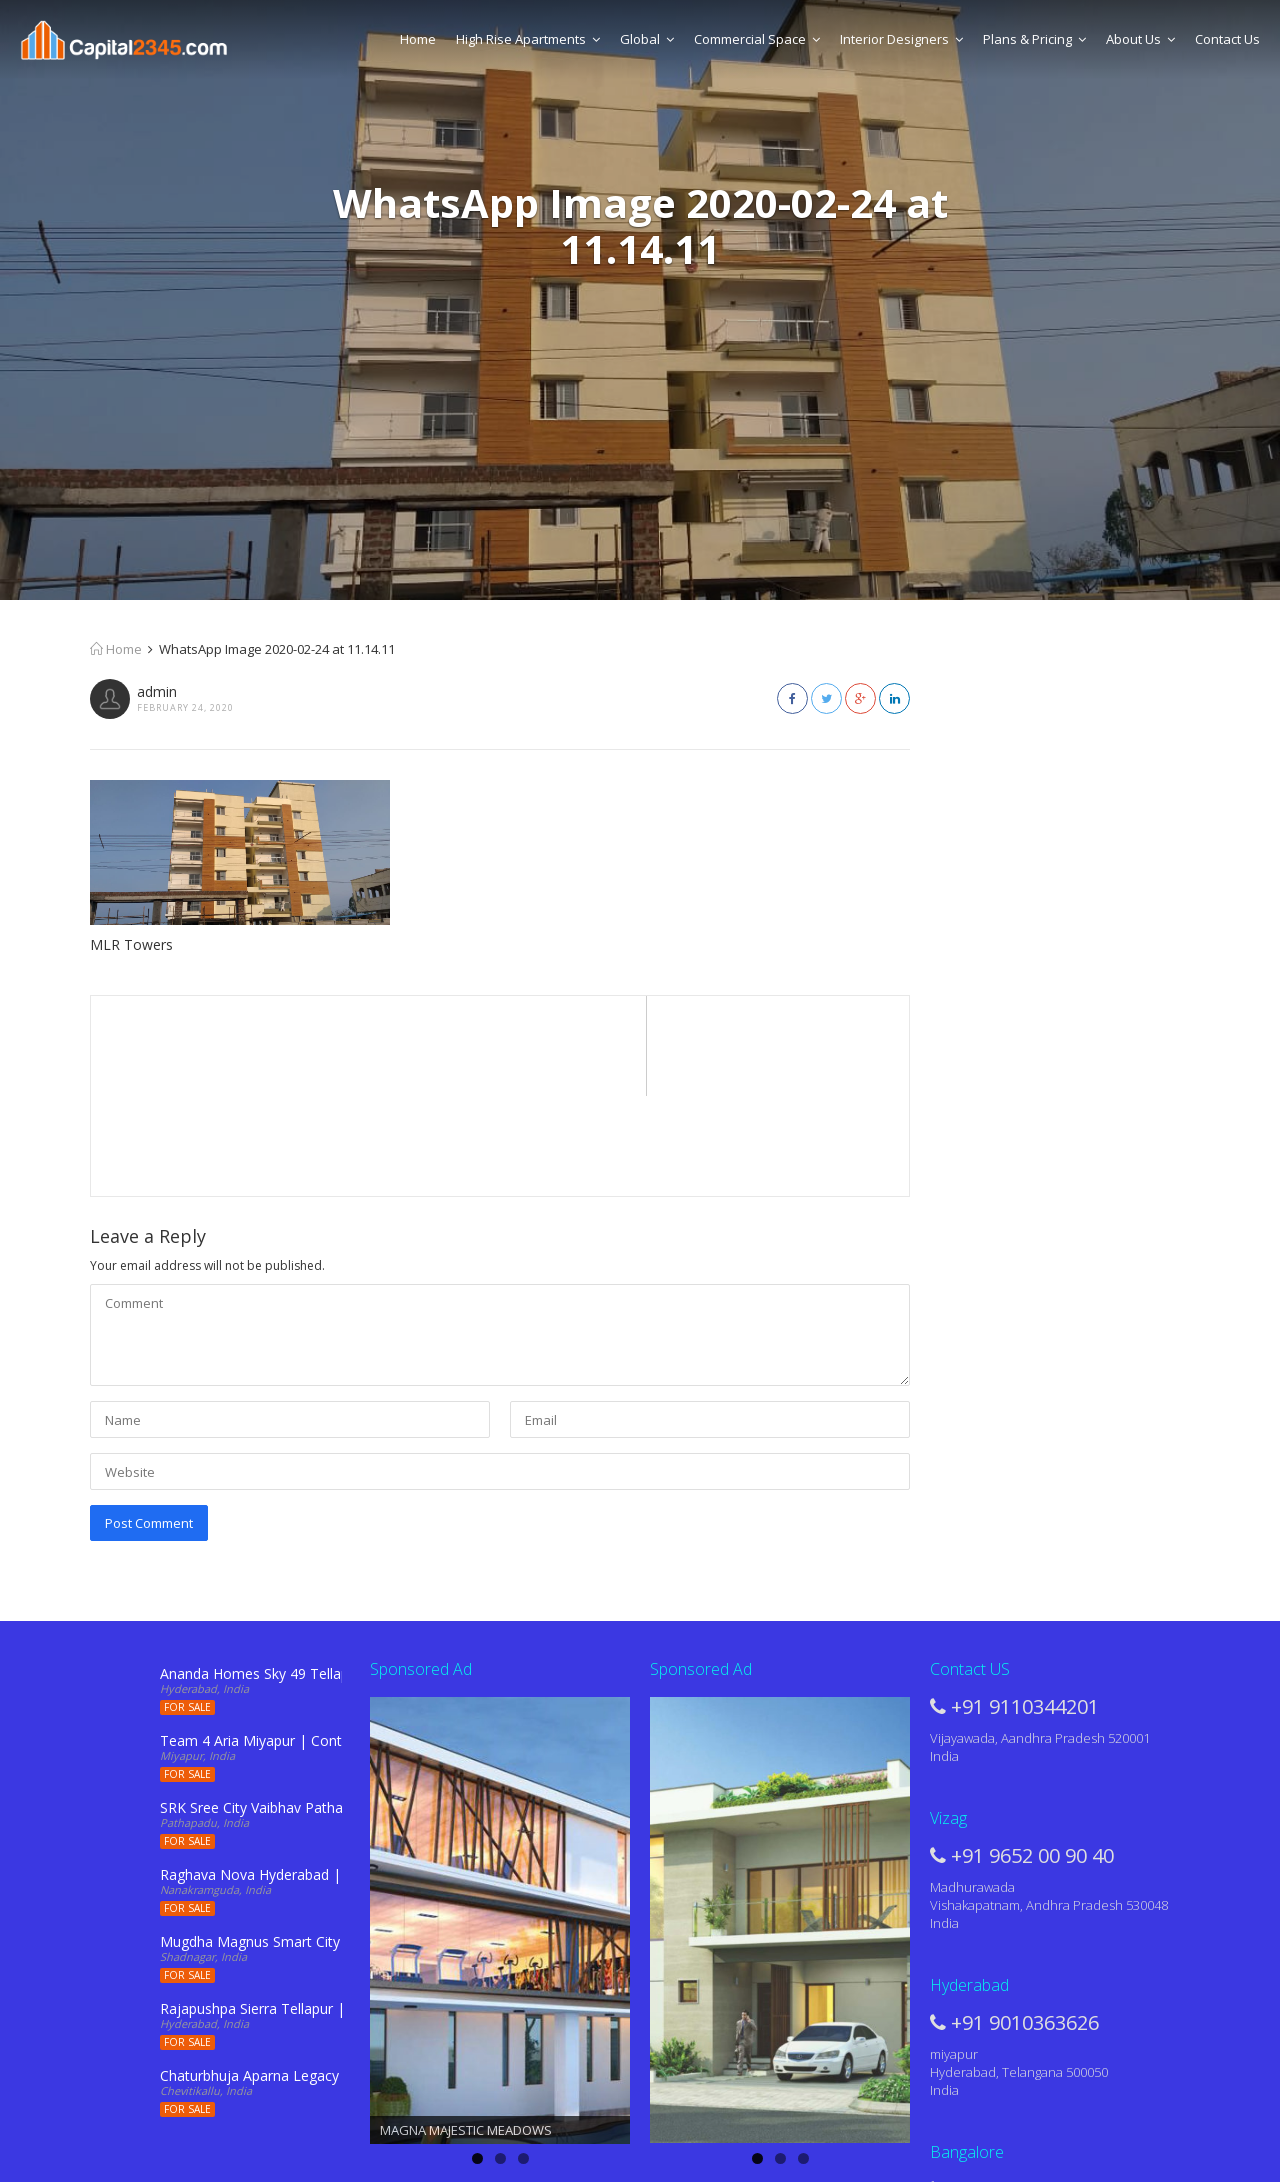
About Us (1140, 39)
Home (418, 39)
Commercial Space (757, 39)
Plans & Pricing (1034, 39)
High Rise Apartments (528, 39)
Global (647, 39)
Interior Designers (901, 39)
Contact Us (1227, 39)
